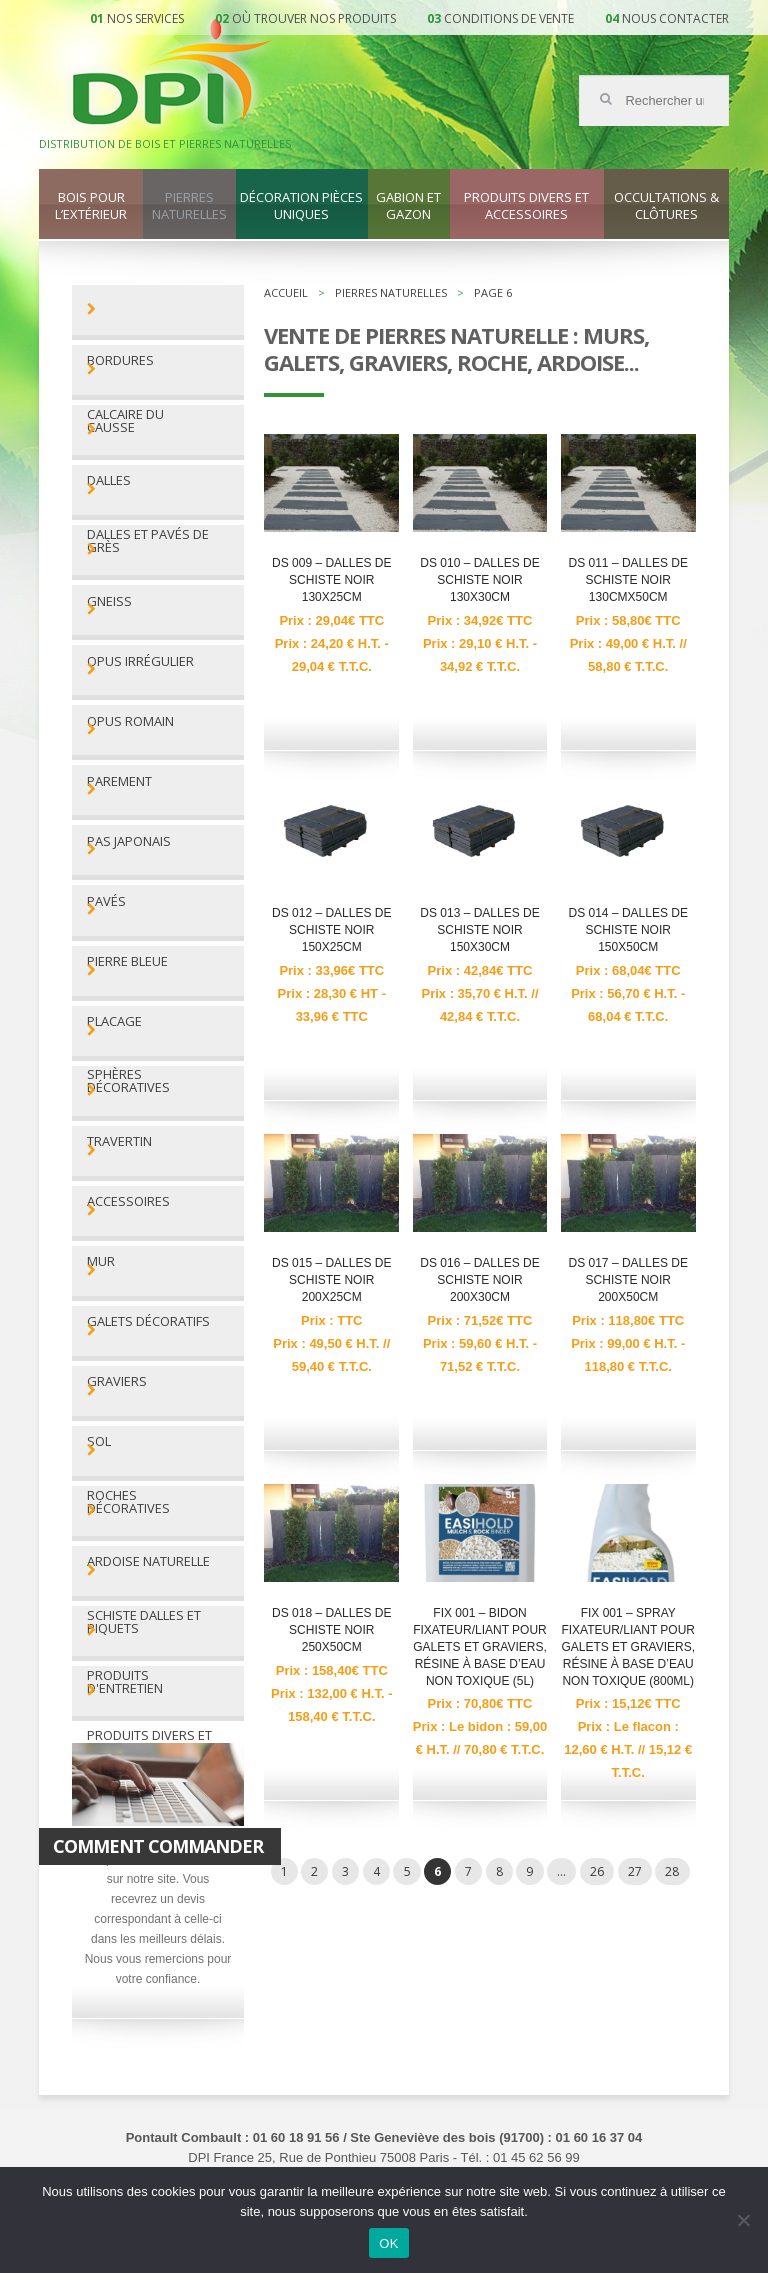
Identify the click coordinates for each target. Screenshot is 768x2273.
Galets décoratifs (148, 1321)
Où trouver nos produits (314, 18)
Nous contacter (675, 18)
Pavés (106, 901)
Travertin (119, 1141)
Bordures (120, 360)
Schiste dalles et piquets (144, 1622)
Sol (99, 1441)
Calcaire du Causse (125, 421)
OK (388, 2243)
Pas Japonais (129, 841)
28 (672, 1871)
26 (597, 1871)
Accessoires (128, 1201)
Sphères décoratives (128, 1081)
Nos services (145, 18)
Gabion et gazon (408, 206)
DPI (173, 74)
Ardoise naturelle (148, 1561)
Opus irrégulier (140, 661)
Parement (119, 781)
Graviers (117, 1381)
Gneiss (109, 601)
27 (635, 1871)
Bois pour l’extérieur (91, 206)
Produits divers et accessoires (526, 206)
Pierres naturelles (189, 206)
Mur (101, 1261)
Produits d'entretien (125, 1682)
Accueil (286, 292)
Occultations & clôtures (666, 206)
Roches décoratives (128, 1502)
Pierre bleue (127, 961)
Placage (114, 1021)
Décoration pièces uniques (301, 206)
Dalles (109, 480)
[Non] (743, 2220)
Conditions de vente (509, 18)
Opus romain (130, 721)
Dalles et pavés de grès (148, 541)
